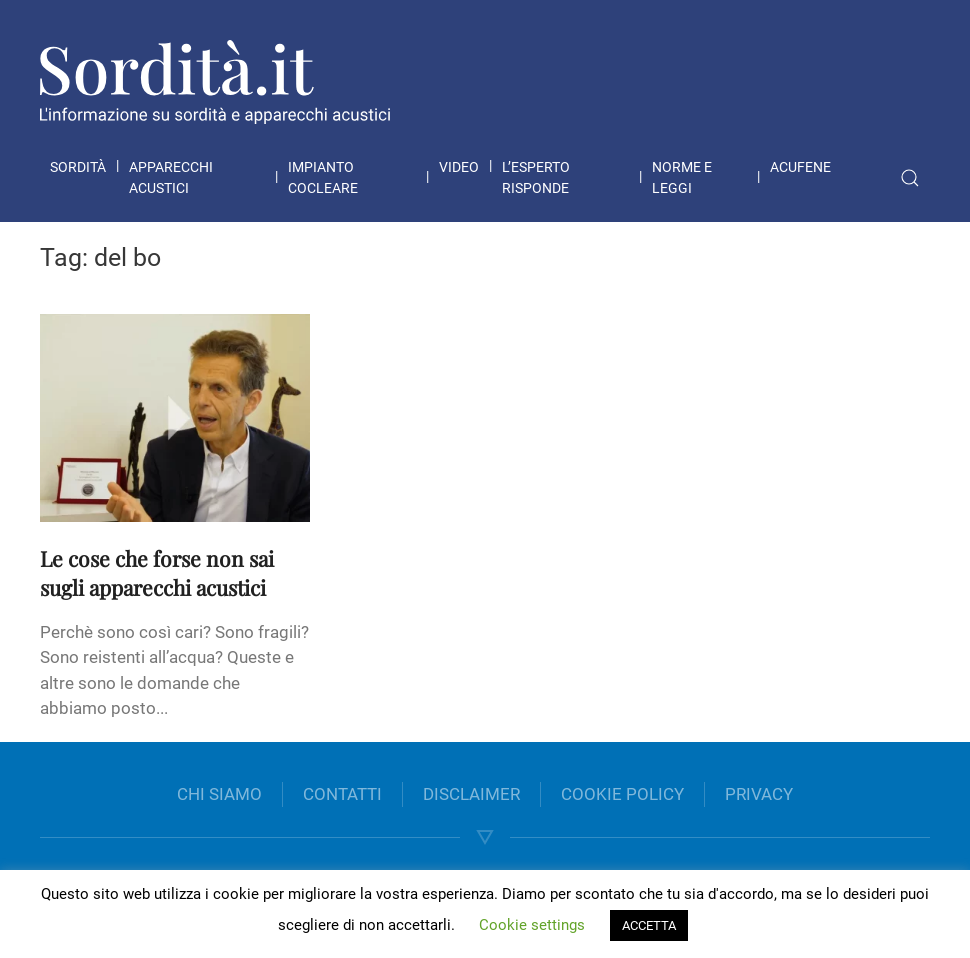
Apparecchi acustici (171, 177)
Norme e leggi (682, 177)
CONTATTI (342, 794)
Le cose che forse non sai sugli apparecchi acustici (157, 572)
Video (459, 167)
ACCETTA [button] (649, 925)
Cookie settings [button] (532, 925)
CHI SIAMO (219, 794)
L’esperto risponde (536, 177)
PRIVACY (759, 794)
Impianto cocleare (323, 177)
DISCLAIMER (471, 794)
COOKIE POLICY (622, 794)
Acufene (800, 167)
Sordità (78, 167)
